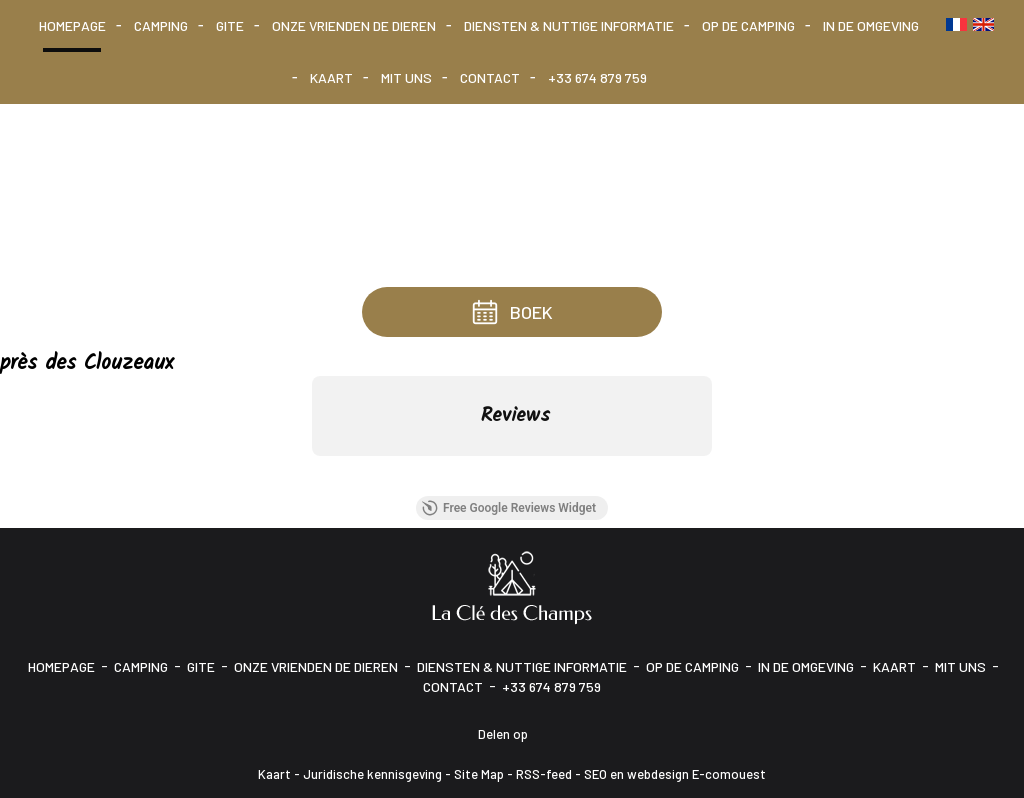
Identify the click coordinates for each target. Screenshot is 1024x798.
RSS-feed (544, 774)
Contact (490, 77)
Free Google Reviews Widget (509, 508)
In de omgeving (871, 25)
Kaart (331, 77)
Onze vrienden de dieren (354, 25)
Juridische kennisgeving (372, 774)
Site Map (479, 774)
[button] (312, 476)
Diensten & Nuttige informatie (569, 25)
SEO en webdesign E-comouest (675, 774)
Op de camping (748, 25)
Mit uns (406, 77)
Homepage (72, 25)
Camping (161, 25)
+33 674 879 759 (597, 77)
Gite (230, 25)
